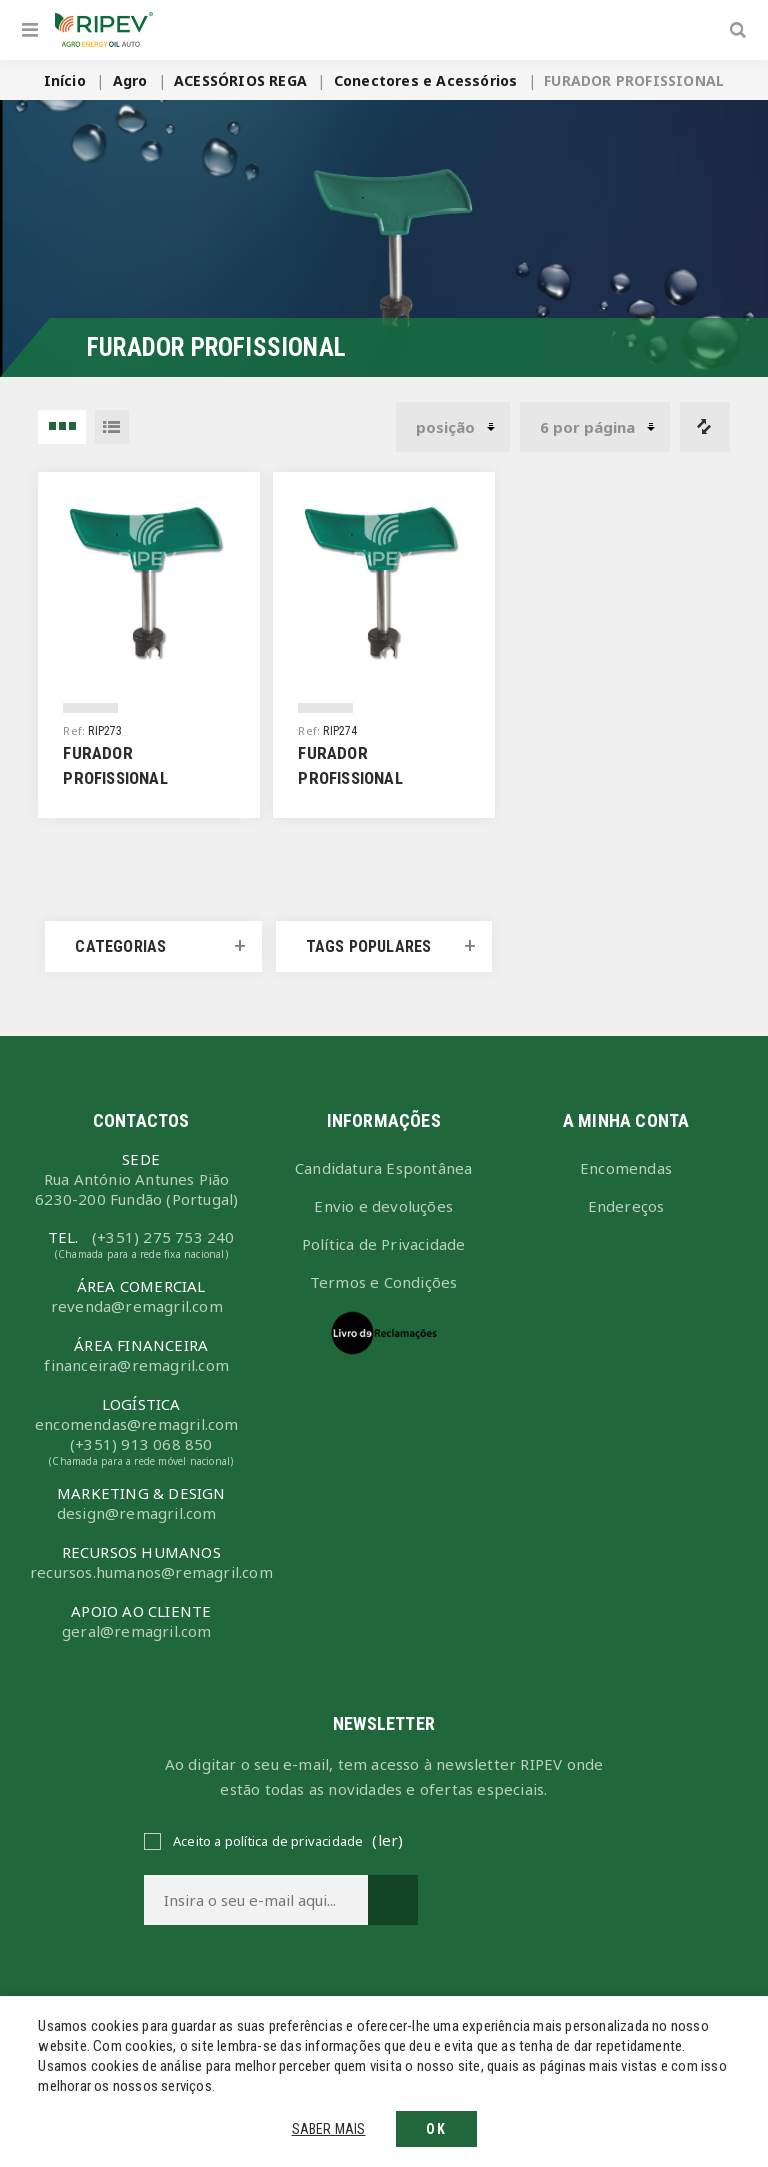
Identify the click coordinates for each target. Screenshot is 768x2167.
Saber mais (329, 2129)
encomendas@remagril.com (137, 1424)
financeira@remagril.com (136, 1365)
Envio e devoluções (383, 1206)
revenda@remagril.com (137, 1306)
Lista (112, 427)
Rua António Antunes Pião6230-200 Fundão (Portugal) (136, 1189)
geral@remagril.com (137, 1631)
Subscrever (393, 1900)
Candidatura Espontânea (383, 1168)
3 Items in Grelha (62, 427)
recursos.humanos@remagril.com (141, 1572)
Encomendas (626, 1168)
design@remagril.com (137, 1513)
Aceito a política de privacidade (268, 1841)
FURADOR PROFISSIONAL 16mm (115, 778)
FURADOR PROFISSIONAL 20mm (350, 778)
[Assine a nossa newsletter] (256, 1900)
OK (436, 2129)
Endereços (626, 1206)
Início (65, 80)
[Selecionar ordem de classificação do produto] (453, 427)
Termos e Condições (384, 1282)
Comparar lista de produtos (705, 427)
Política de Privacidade (384, 1244)
